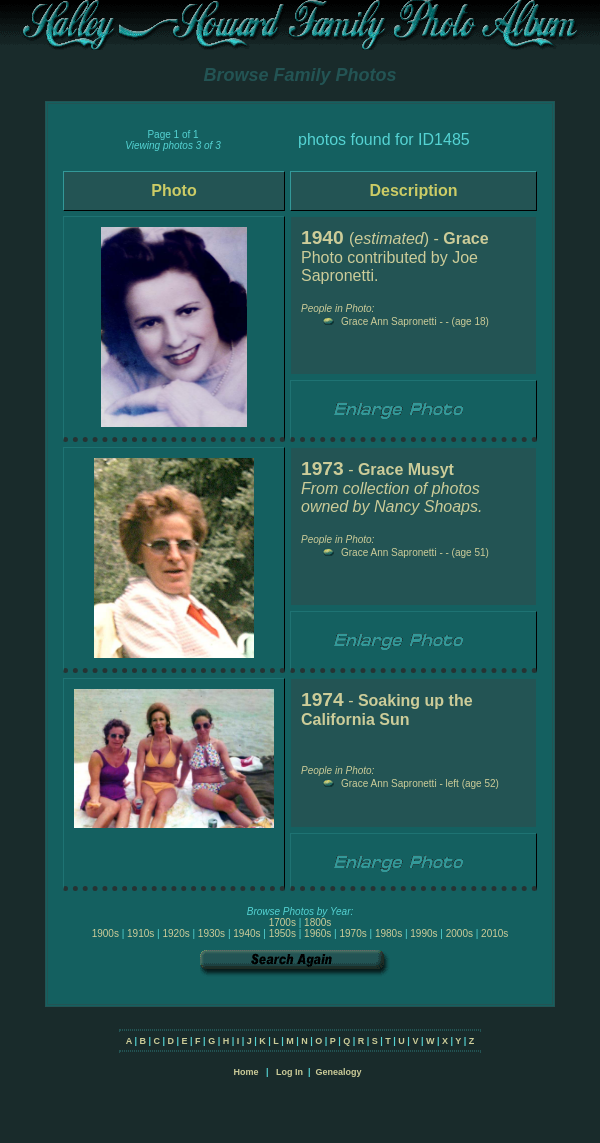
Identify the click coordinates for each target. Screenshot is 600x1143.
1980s (388, 933)
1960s (317, 933)
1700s (282, 922)
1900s (105, 933)
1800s (317, 922)
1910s (140, 933)
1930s (211, 933)
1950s (282, 933)
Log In (289, 1072)
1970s (352, 933)
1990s (423, 933)
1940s (246, 933)
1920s (175, 933)
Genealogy (339, 1072)
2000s (459, 933)
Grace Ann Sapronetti (389, 321)
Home (245, 1072)
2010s (494, 933)
